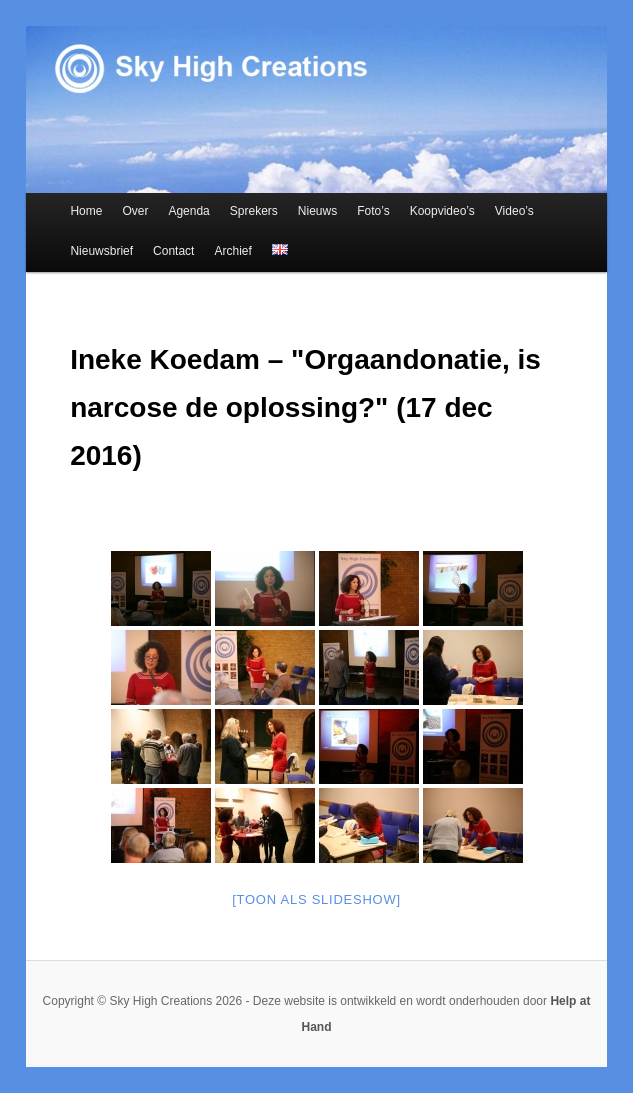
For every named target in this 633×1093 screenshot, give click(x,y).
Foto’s (373, 211)
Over (135, 211)
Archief (232, 251)
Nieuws (317, 211)
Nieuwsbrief (101, 251)
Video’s (514, 211)
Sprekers (254, 211)
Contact (173, 251)
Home (86, 211)
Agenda (188, 211)
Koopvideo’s (442, 211)
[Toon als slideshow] (316, 899)
